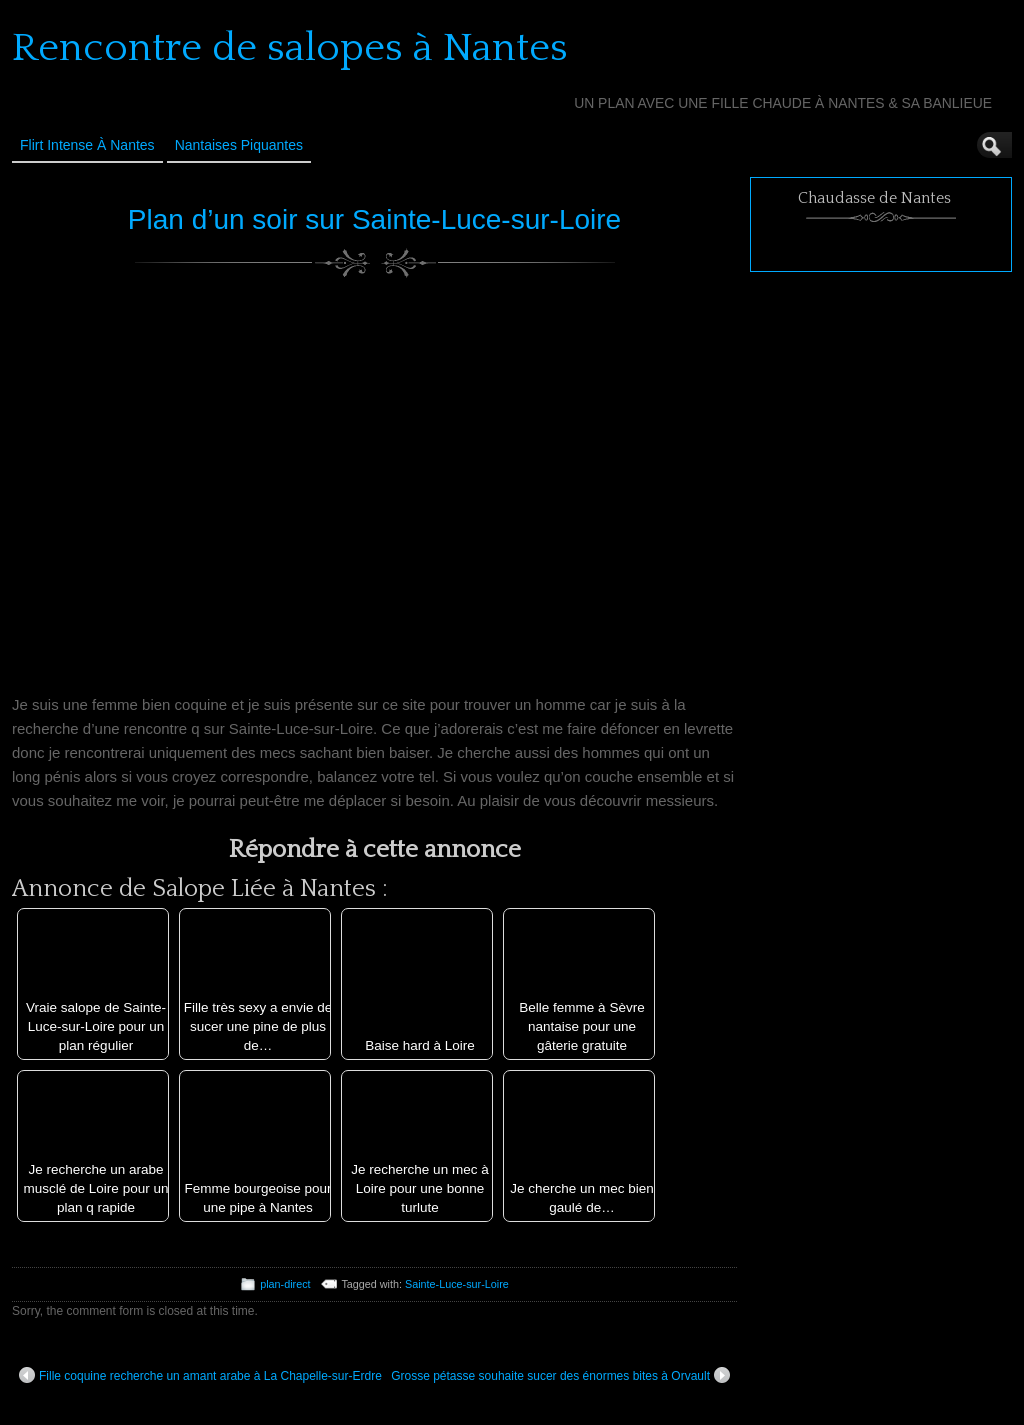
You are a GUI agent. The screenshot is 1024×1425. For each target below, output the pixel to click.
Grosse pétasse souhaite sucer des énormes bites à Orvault (560, 1375)
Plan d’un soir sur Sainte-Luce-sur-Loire (374, 219)
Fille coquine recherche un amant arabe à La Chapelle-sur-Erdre (200, 1375)
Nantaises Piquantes (239, 145)
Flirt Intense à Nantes (87, 145)
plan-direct (285, 1284)
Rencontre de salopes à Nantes (290, 48)
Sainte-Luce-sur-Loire (457, 1284)
